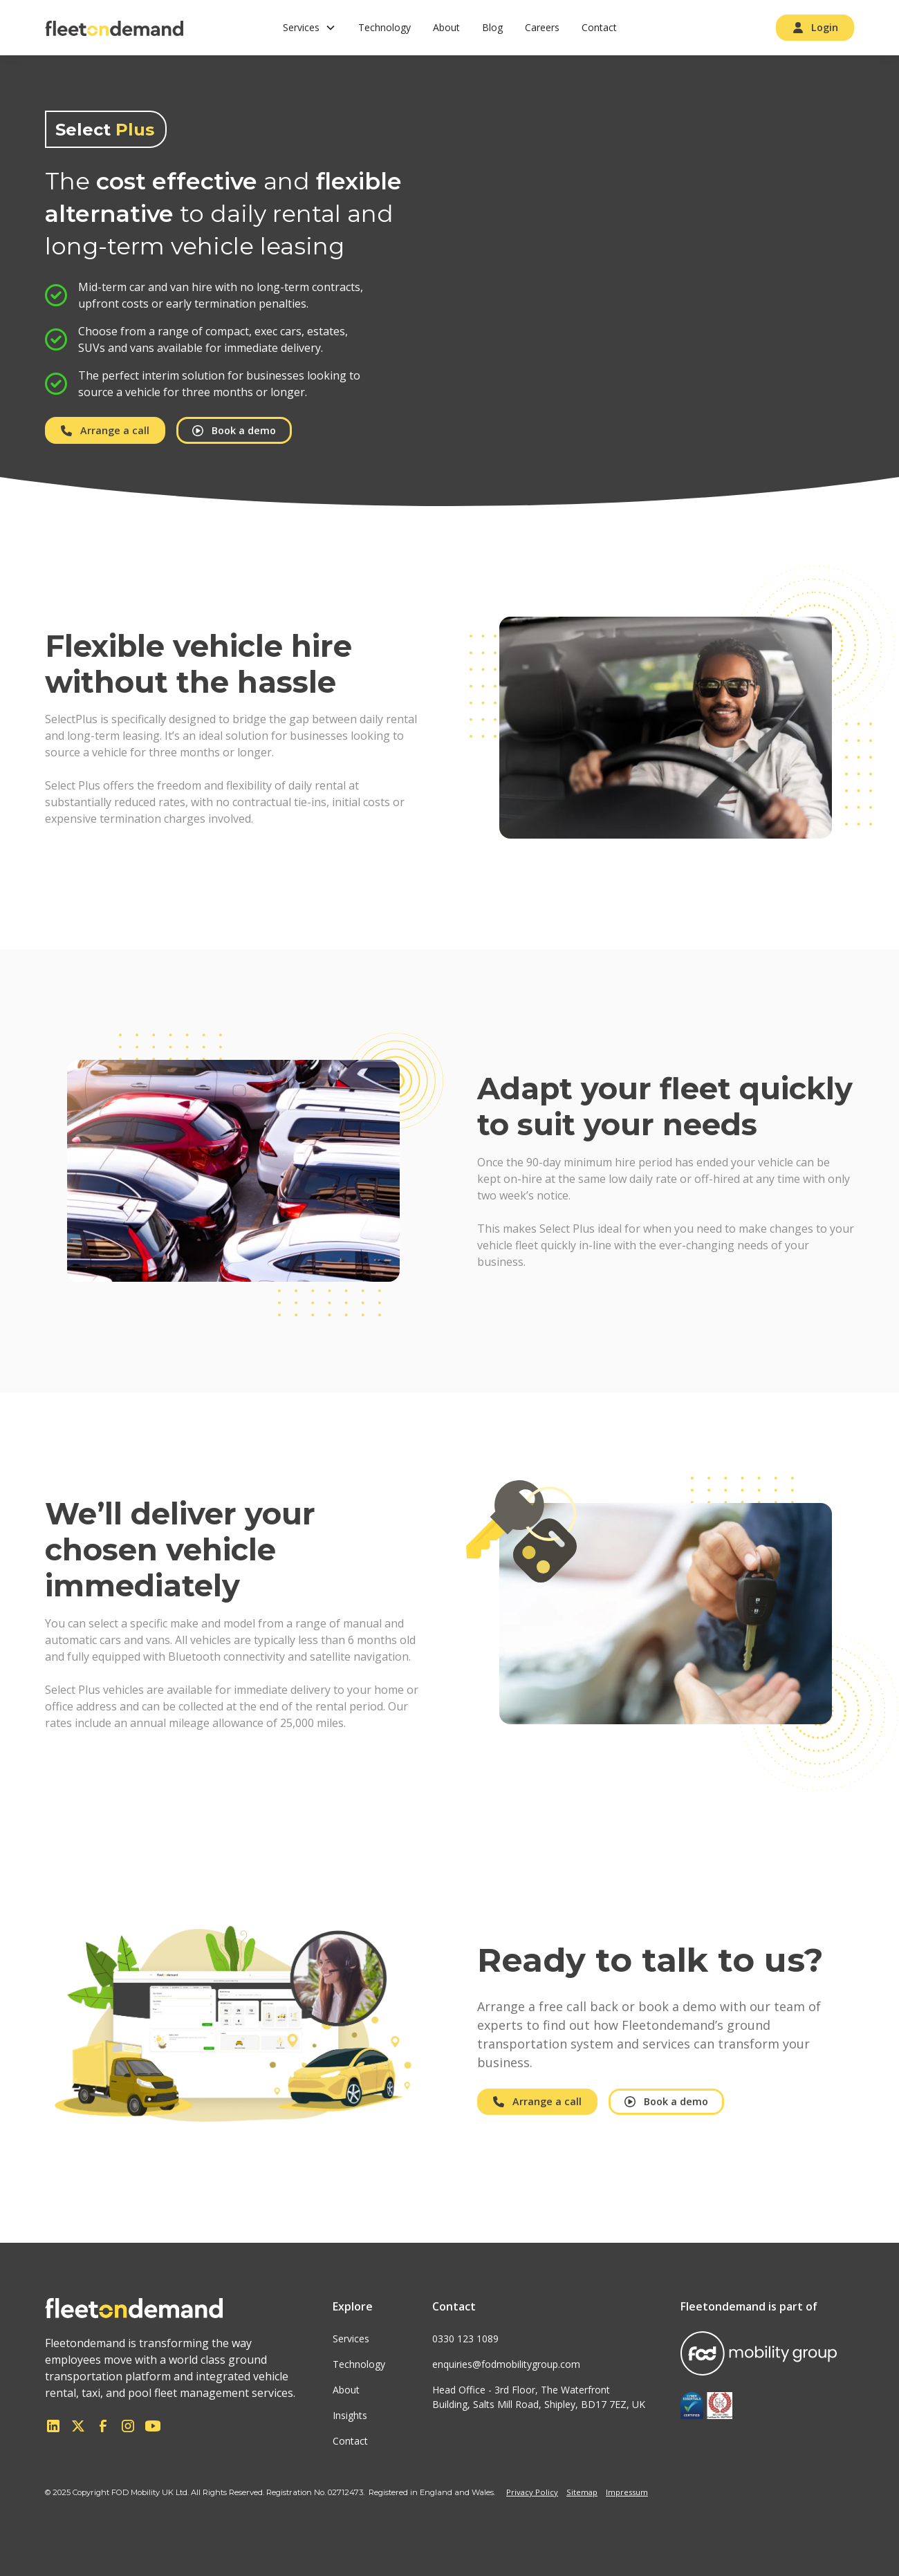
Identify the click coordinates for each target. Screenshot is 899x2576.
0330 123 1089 (465, 2338)
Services (351, 2338)
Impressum (627, 2492)
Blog (492, 27)
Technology (384, 27)
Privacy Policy (532, 2492)
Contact (599, 27)
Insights (350, 2415)
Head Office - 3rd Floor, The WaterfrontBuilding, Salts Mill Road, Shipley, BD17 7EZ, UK (538, 2397)
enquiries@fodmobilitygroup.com (506, 2364)
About (446, 27)
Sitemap (581, 2492)
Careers (542, 27)
